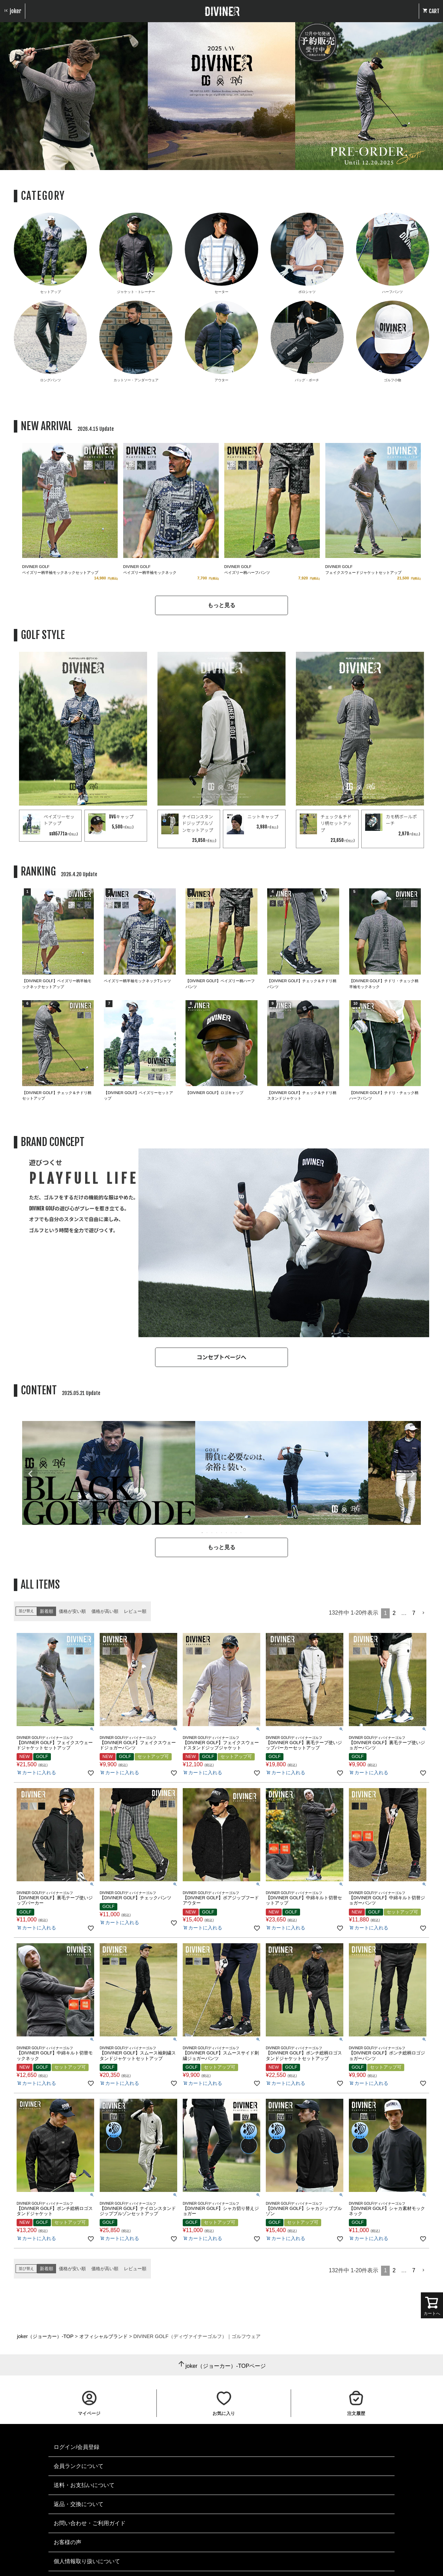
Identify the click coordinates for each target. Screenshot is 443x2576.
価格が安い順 (72, 1611)
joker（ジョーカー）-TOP (45, 2336)
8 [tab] (236, 1532)
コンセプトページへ (221, 1357)
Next (412, 1474)
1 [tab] (202, 1532)
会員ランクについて (78, 2466)
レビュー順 (135, 1611)
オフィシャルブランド (103, 2336)
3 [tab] (212, 1532)
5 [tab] (222, 1532)
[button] (423, 1613)
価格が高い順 (104, 1611)
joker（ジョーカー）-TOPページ (226, 2366)
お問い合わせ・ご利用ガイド (90, 2523)
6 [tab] (226, 1532)
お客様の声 (67, 2542)
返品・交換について (78, 2504)
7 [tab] (231, 1532)
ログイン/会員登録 (76, 2447)
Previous (30, 1474)
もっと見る (221, 605)
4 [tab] (217, 1532)
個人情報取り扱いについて (87, 2561)
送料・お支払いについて (84, 2485)
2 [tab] (207, 1532)
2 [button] (394, 1613)
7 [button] (413, 1613)
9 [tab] (241, 1532)
